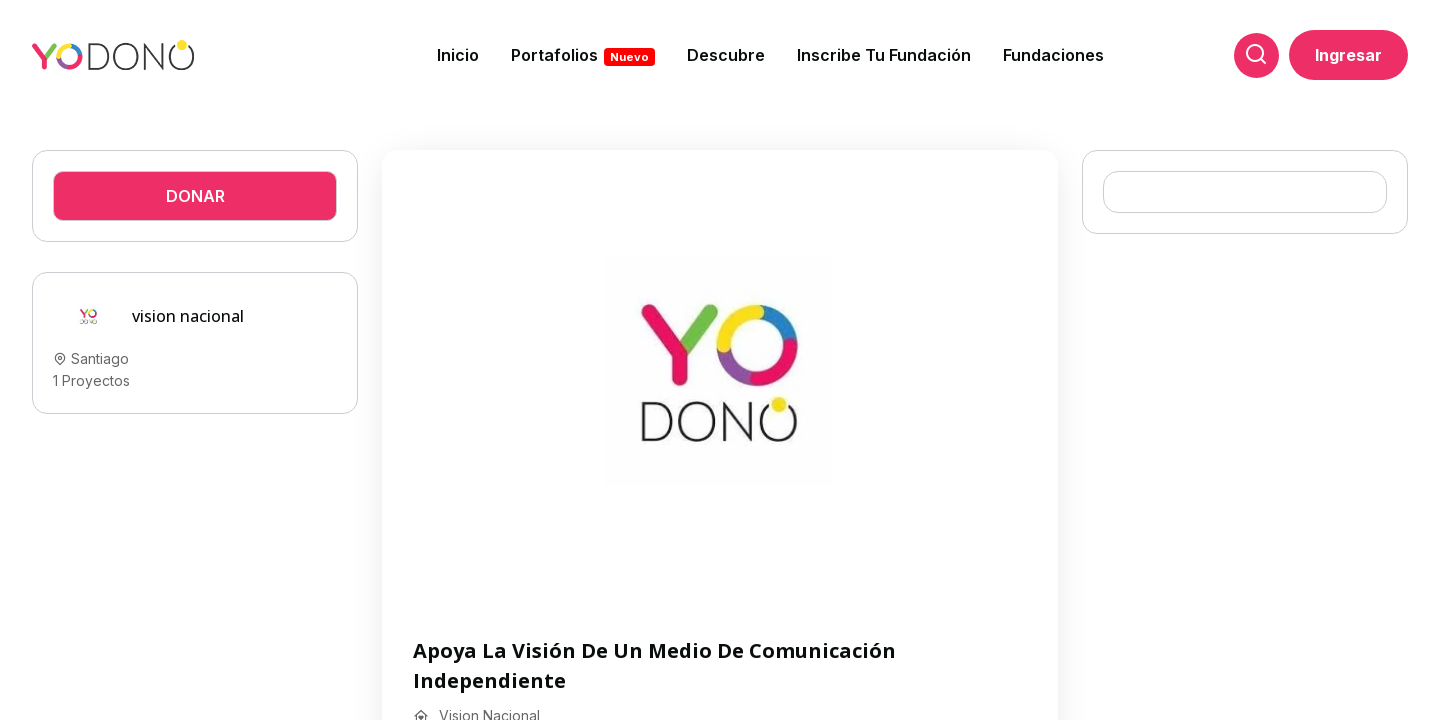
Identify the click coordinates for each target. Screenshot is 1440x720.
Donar (195, 196)
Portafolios (583, 55)
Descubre (726, 55)
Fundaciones (1053, 55)
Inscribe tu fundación (884, 55)
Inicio (458, 55)
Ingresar (1348, 55)
